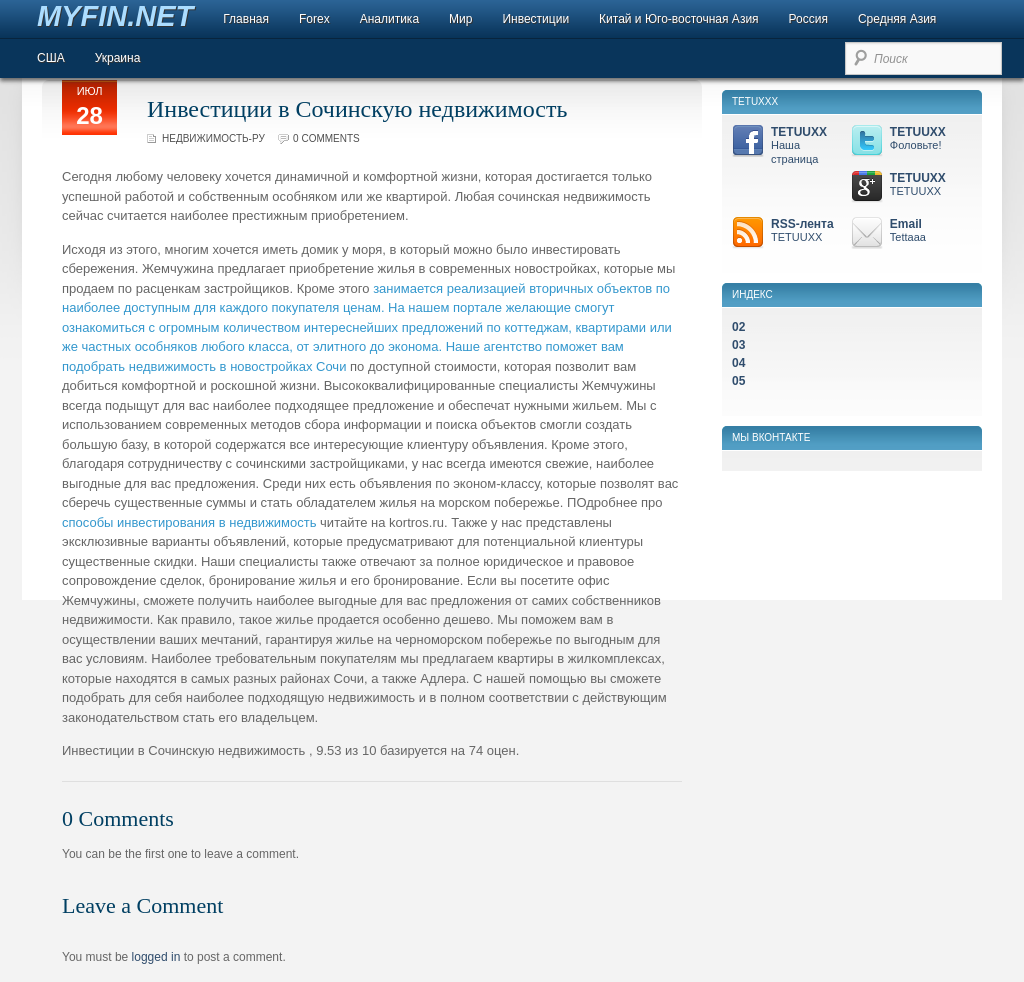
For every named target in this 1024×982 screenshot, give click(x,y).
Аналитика (389, 19)
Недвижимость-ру (213, 138)
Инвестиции (535, 19)
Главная (246, 19)
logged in (156, 957)
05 (738, 381)
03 (738, 345)
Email (907, 231)
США (51, 58)
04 (738, 363)
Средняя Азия (897, 19)
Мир (460, 19)
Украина (118, 58)
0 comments (326, 138)
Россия (808, 19)
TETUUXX (788, 145)
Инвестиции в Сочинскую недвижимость (357, 109)
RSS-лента (788, 231)
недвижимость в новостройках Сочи (238, 366)
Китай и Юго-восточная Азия (679, 19)
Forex (314, 19)
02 (738, 327)
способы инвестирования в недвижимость (189, 522)
